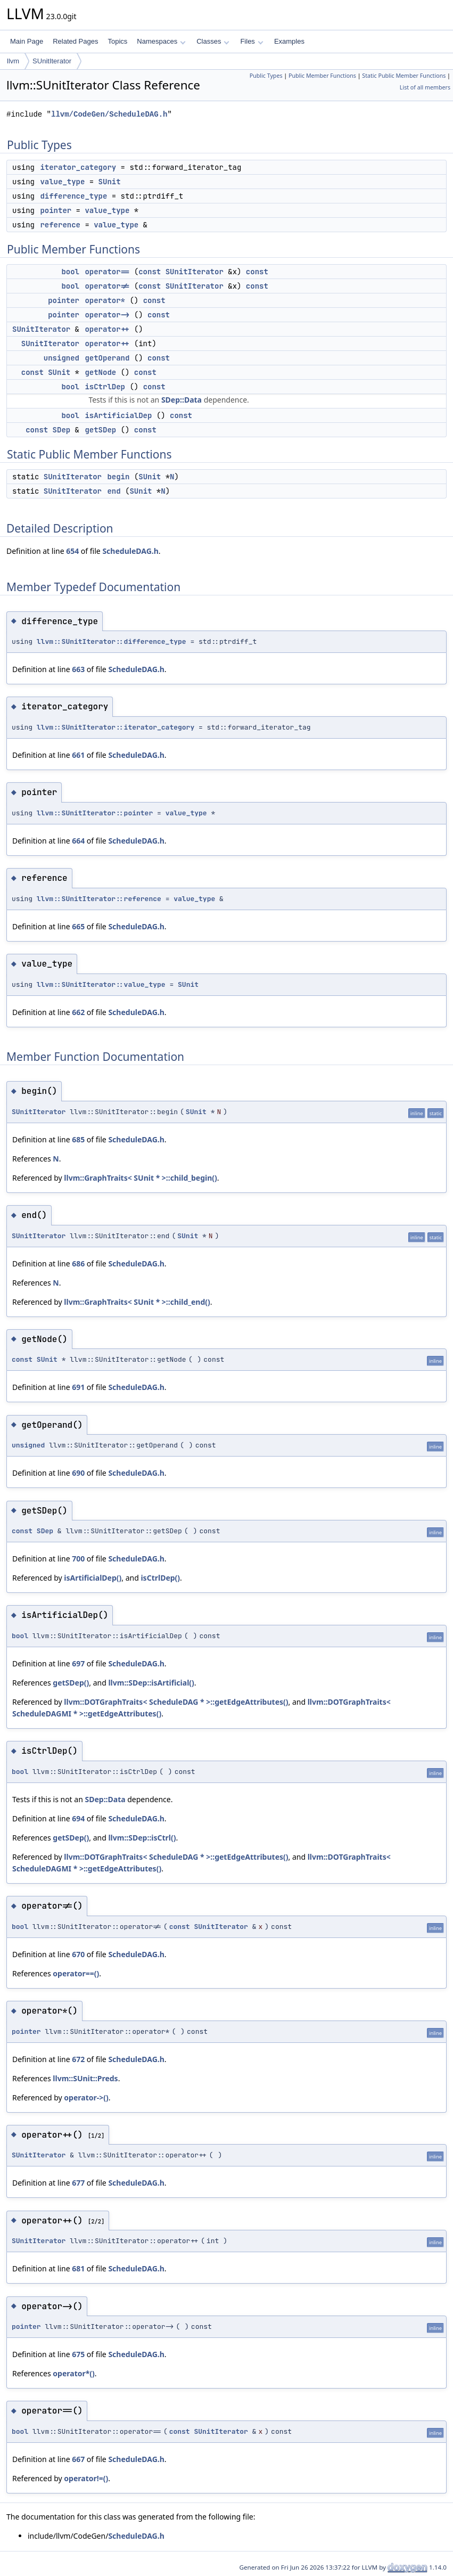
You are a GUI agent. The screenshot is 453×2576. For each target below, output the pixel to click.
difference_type (73, 196)
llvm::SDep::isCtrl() (142, 1838)
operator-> (107, 315)
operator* (105, 300)
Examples (289, 41)
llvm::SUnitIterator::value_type (101, 984)
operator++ (107, 329)
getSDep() (71, 1683)
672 (78, 2059)
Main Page (26, 41)
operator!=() (86, 2478)
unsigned (61, 358)
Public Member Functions (322, 75)
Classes (212, 41)
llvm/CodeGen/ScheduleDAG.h (109, 114)
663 (78, 669)
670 (78, 1954)
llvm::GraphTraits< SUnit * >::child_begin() (140, 1178)
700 (78, 1558)
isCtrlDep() (160, 1578)
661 (78, 755)
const (149, 271)
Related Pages (75, 41)
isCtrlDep (105, 386)
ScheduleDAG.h (130, 551)
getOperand (107, 358)
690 (78, 1473)
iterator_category (78, 167)
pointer (55, 210)
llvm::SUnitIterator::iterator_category (115, 727)
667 (78, 2459)
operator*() (73, 2373)
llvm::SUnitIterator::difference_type (111, 641)
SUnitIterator (51, 61)
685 (78, 1139)
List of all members (425, 87)
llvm (13, 61)
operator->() (86, 2097)
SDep (62, 430)
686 (78, 1263)
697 (78, 1663)
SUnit (109, 181)
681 (78, 2268)
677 (78, 2183)
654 (72, 551)
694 (78, 1818)
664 (78, 841)
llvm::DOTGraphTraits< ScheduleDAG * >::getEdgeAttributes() (176, 1702)
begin (118, 476)
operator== (107, 271)
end (113, 491)
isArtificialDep (118, 415)
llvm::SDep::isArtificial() (151, 1683)
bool (70, 271)
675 (78, 2354)
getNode (100, 372)
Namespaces (161, 41)
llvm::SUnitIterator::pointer (95, 812)
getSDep (100, 430)
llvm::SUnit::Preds (85, 2078)
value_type (62, 181)
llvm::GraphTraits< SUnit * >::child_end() (137, 1302)
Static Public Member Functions (404, 75)
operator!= (107, 286)
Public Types (266, 75)
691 (78, 1387)
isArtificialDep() (92, 1578)
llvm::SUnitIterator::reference (99, 898)
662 (78, 1012)
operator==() (76, 1973)
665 (78, 926)
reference (60, 225)
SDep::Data (181, 400)
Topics (117, 41)
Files (251, 41)
